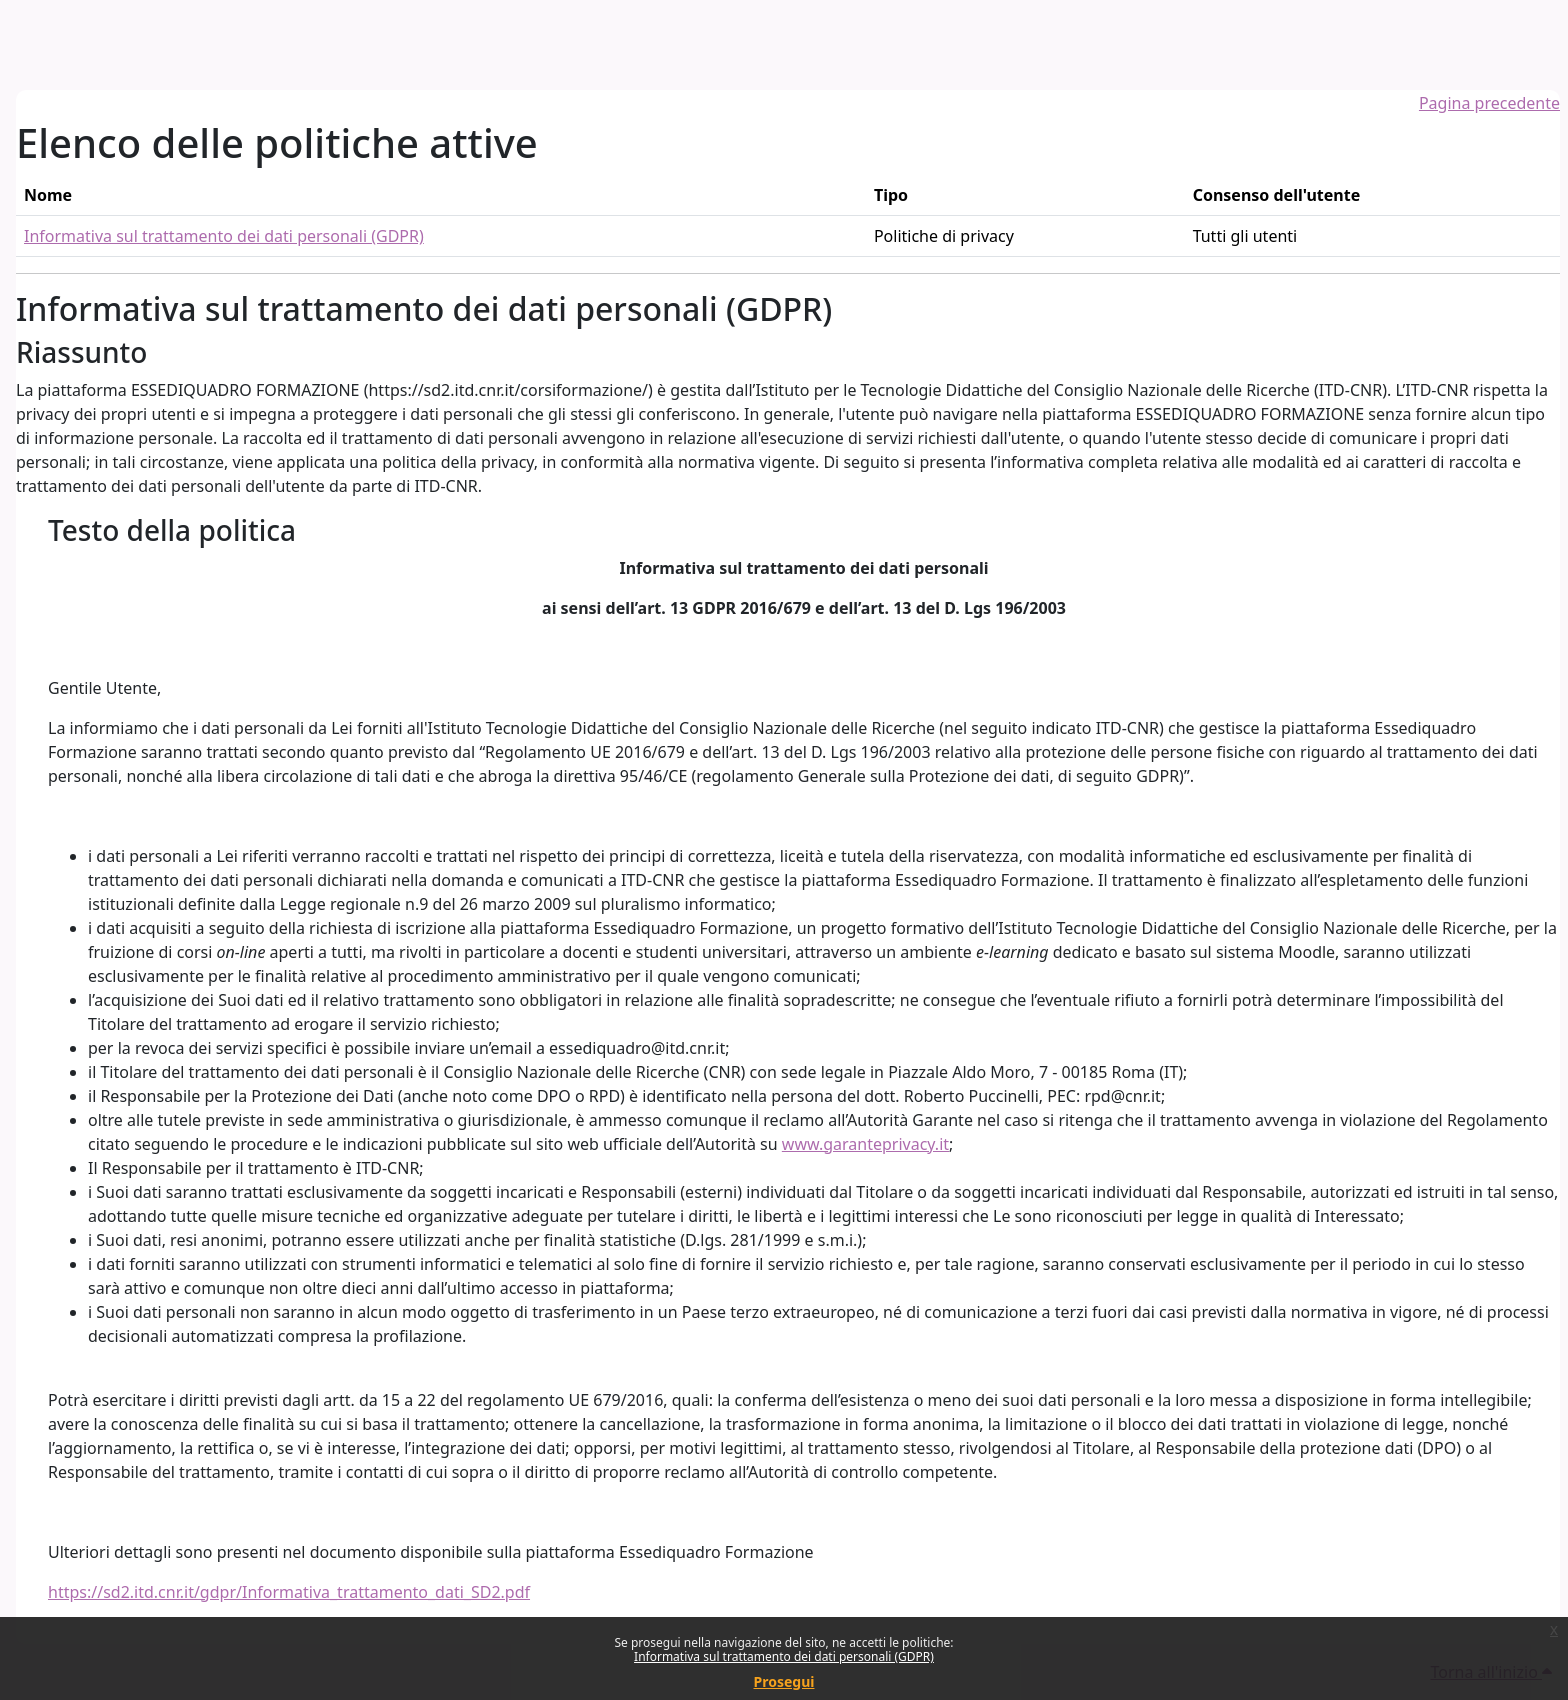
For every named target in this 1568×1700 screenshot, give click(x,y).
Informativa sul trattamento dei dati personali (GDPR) (784, 1656)
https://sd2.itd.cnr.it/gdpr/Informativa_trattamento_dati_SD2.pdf (289, 1592)
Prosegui (784, 1681)
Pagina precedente (1489, 103)
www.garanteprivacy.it (865, 1144)
